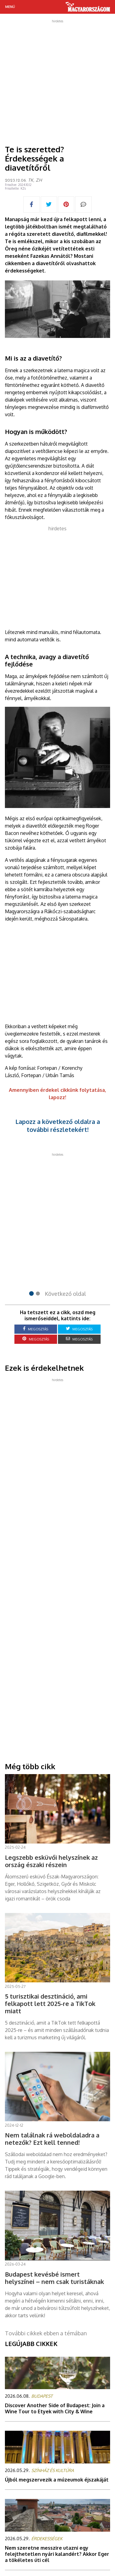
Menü (10, 7)
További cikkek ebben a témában (46, 2333)
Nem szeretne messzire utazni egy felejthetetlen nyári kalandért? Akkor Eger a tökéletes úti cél (57, 2554)
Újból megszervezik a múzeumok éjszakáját (57, 2480)
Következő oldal (65, 1293)
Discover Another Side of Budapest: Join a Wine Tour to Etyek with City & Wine (55, 2408)
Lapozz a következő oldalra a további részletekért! (57, 1125)
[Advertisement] (57, 80)
